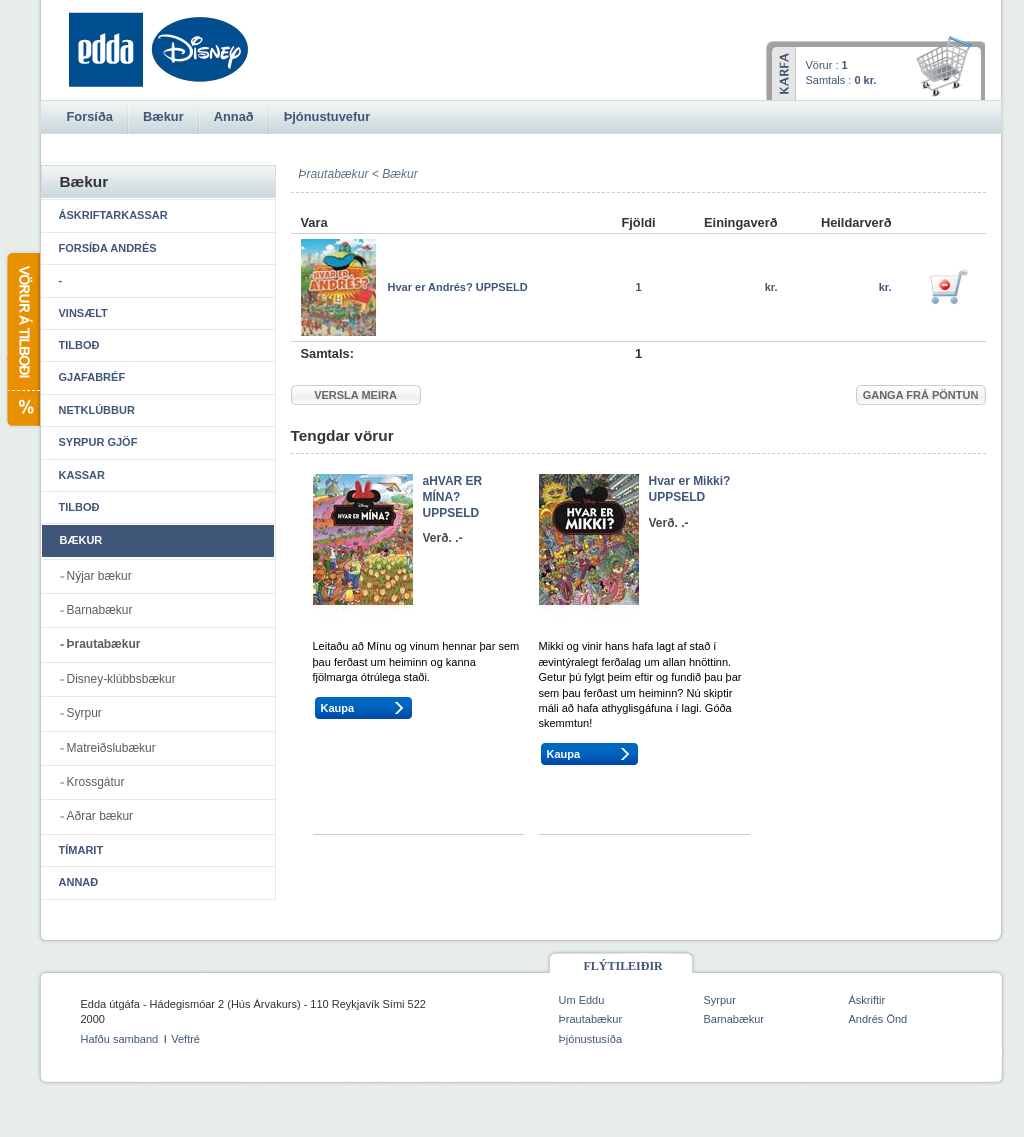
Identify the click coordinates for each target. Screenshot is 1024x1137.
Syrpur (84, 713)
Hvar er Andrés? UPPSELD (458, 287)
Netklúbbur (97, 410)
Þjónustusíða (591, 1039)
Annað (79, 882)
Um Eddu (582, 1000)
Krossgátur (96, 782)
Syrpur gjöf (98, 442)
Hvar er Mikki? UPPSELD (690, 489)
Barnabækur (100, 610)
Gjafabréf (92, 377)
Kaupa (338, 708)
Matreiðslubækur (111, 748)
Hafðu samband (120, 1039)
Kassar (82, 475)
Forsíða (90, 116)
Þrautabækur (104, 644)
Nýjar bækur (99, 576)
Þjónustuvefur (327, 116)
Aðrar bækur (100, 816)
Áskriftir (867, 1000)
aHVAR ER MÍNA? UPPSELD (453, 496)
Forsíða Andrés (108, 248)
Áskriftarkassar (113, 215)
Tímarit (81, 850)
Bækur (400, 174)
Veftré (185, 1039)
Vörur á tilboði (22, 339)
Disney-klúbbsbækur (121, 679)
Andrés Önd (878, 1019)
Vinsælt (83, 313)
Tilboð (79, 345)
